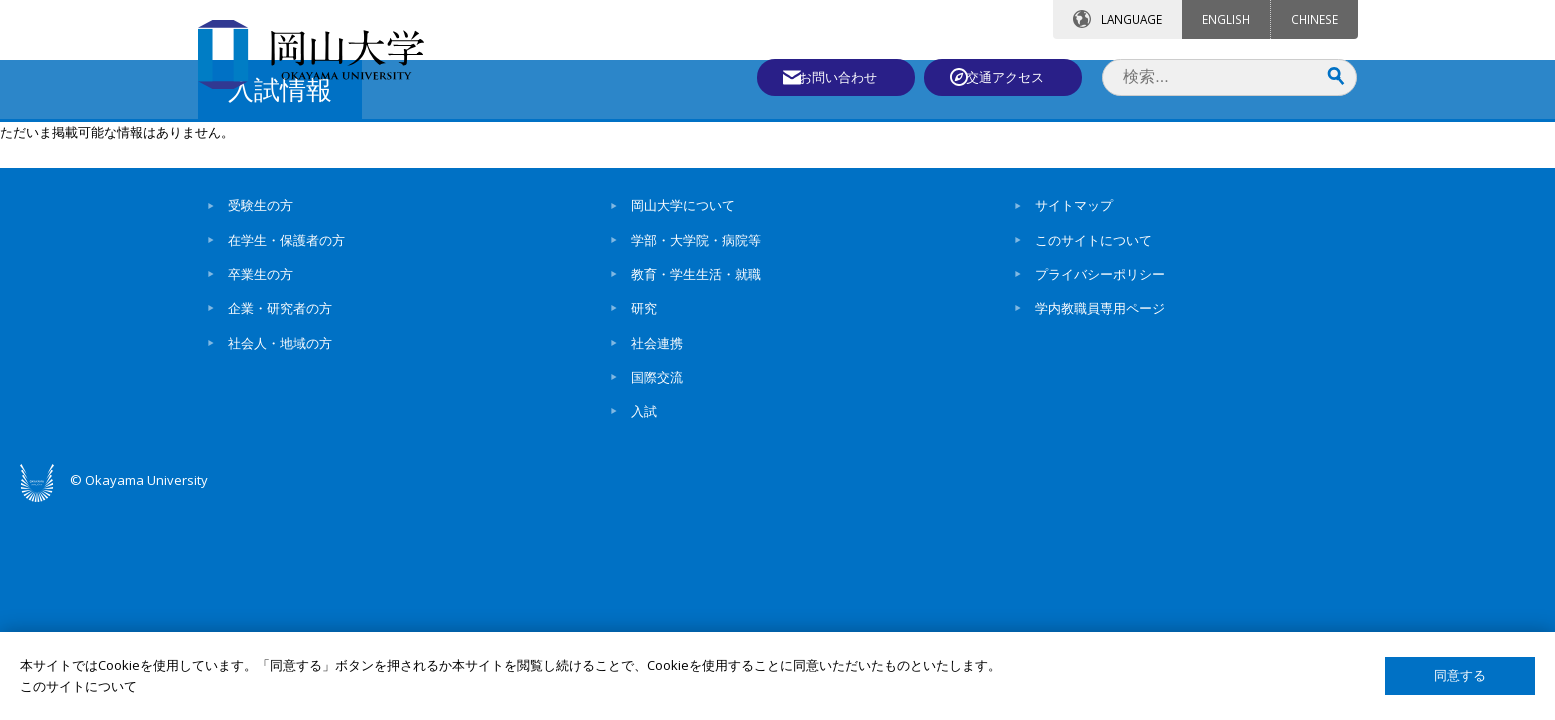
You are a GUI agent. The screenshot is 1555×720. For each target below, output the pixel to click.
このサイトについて (1093, 411)
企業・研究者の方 (280, 479)
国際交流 (657, 548)
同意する (1460, 675)
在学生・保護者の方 (286, 411)
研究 (644, 479)
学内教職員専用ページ (1100, 479)
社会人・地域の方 (280, 513)
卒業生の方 (260, 445)
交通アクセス (1009, 77)
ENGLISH (1226, 19)
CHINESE (1314, 19)
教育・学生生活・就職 (696, 445)
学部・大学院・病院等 (696, 411)
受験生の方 (260, 376)
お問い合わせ (832, 77)
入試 (644, 582)
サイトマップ (1074, 376)
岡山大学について (683, 376)
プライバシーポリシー (1100, 445)
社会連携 (657, 513)
